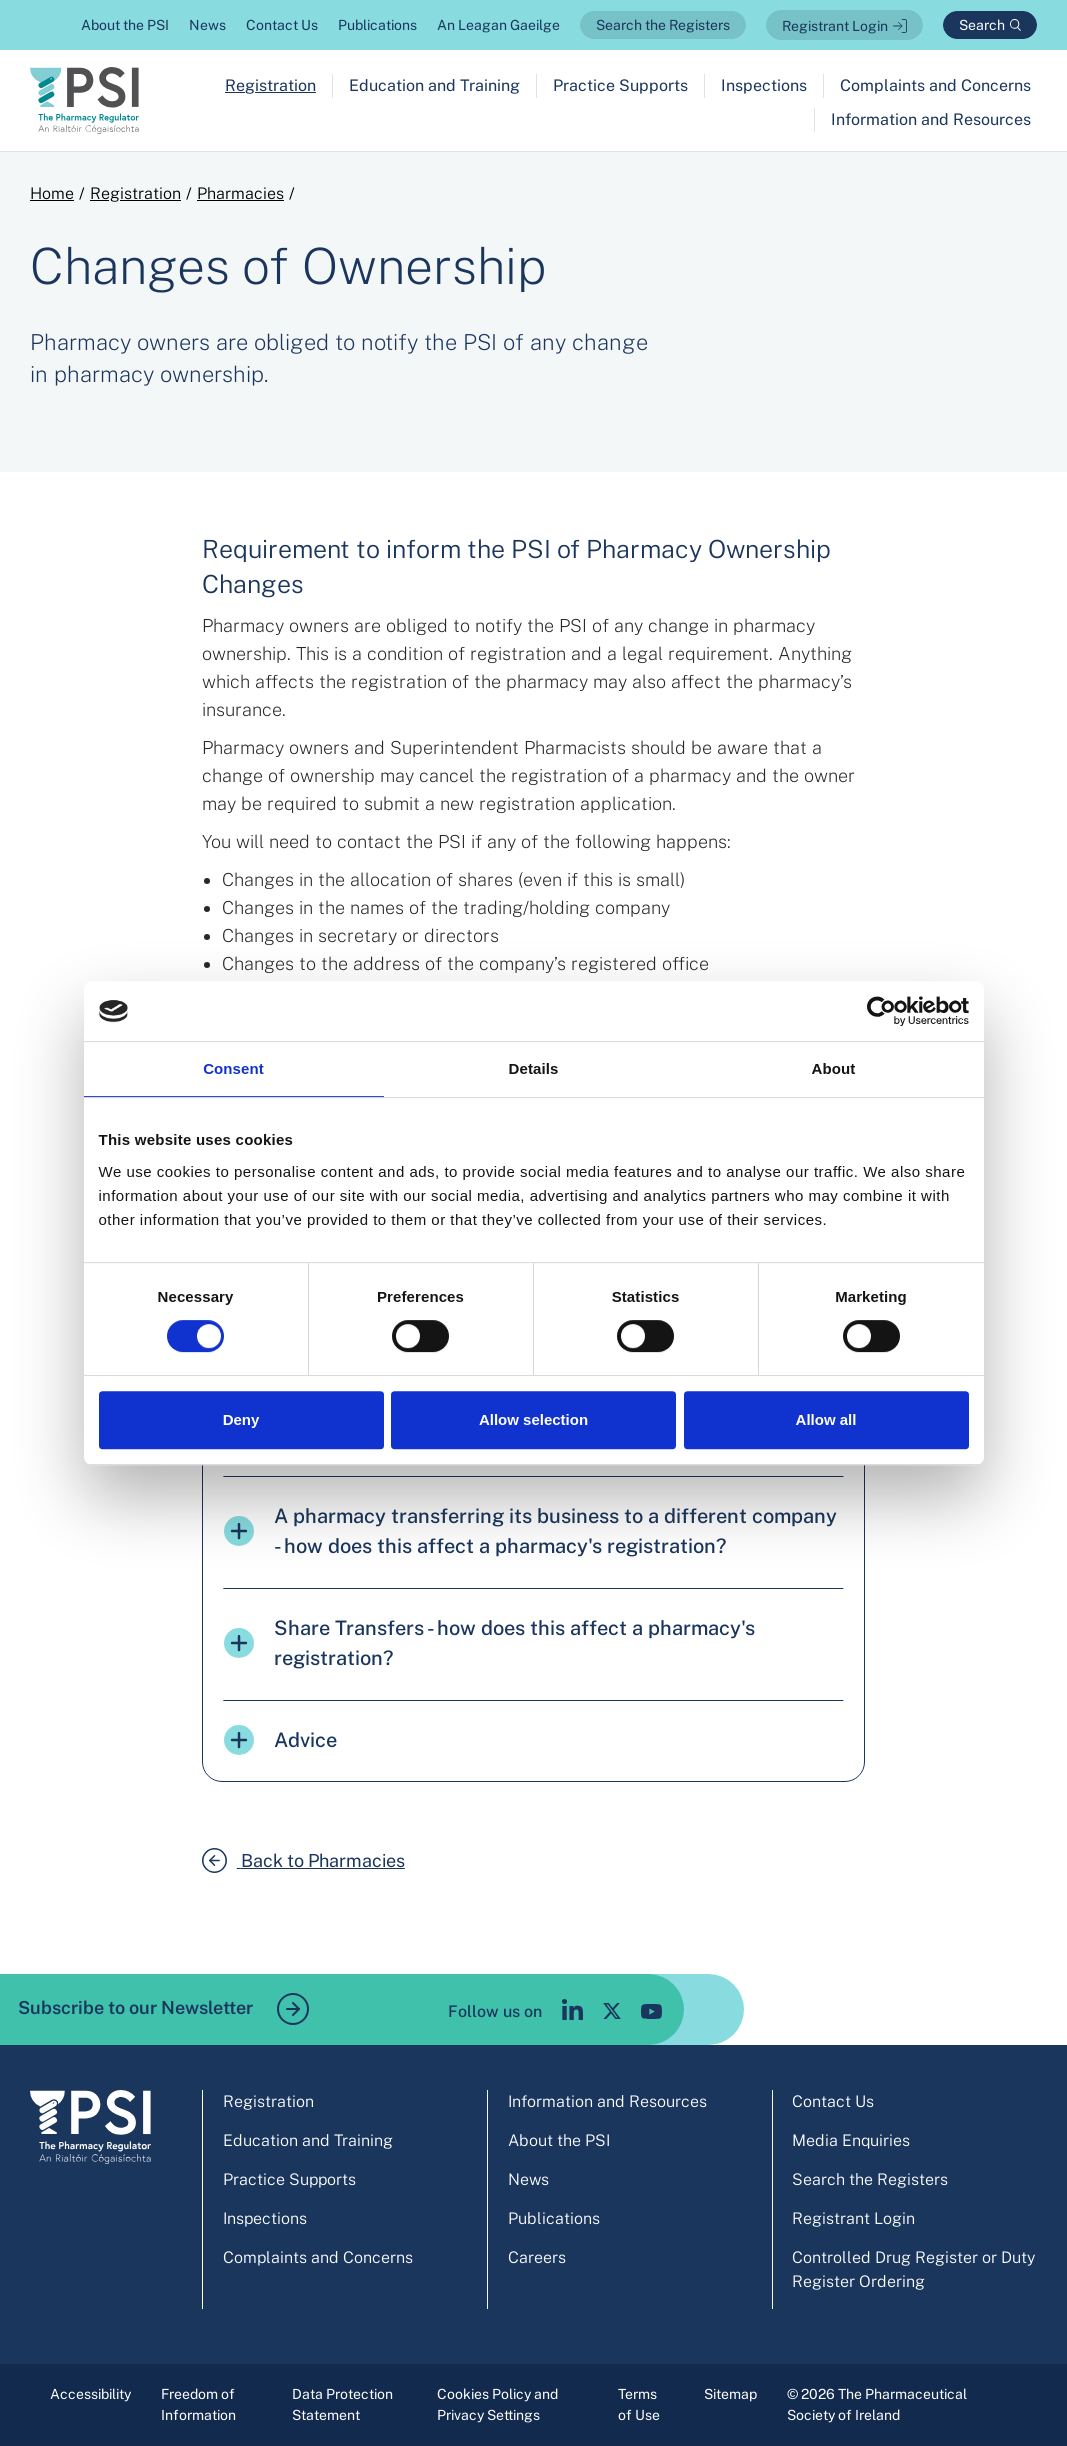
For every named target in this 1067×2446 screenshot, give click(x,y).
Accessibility (90, 2394)
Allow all (826, 1419)
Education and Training (434, 85)
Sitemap (730, 2394)
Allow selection (533, 1419)
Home (52, 193)
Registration (270, 85)
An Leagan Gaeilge (498, 25)
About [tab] (834, 1068)
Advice (280, 1740)
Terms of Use (639, 2404)
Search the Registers (663, 25)
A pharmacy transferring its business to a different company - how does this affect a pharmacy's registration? (530, 1531)
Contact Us (282, 25)
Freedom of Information (198, 2404)
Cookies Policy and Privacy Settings (497, 2404)
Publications (377, 25)
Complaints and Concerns (935, 85)
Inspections (764, 85)
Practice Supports (620, 85)
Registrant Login (835, 26)
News (207, 25)
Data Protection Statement (342, 2404)
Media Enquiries (851, 2140)
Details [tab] (534, 1068)
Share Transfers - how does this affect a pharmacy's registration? (489, 1643)
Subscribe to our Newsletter (163, 2009)
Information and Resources (931, 119)
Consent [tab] (233, 1068)
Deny (241, 1419)
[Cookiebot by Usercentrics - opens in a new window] (881, 1011)
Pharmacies (240, 193)
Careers (537, 2257)
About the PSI (125, 25)
